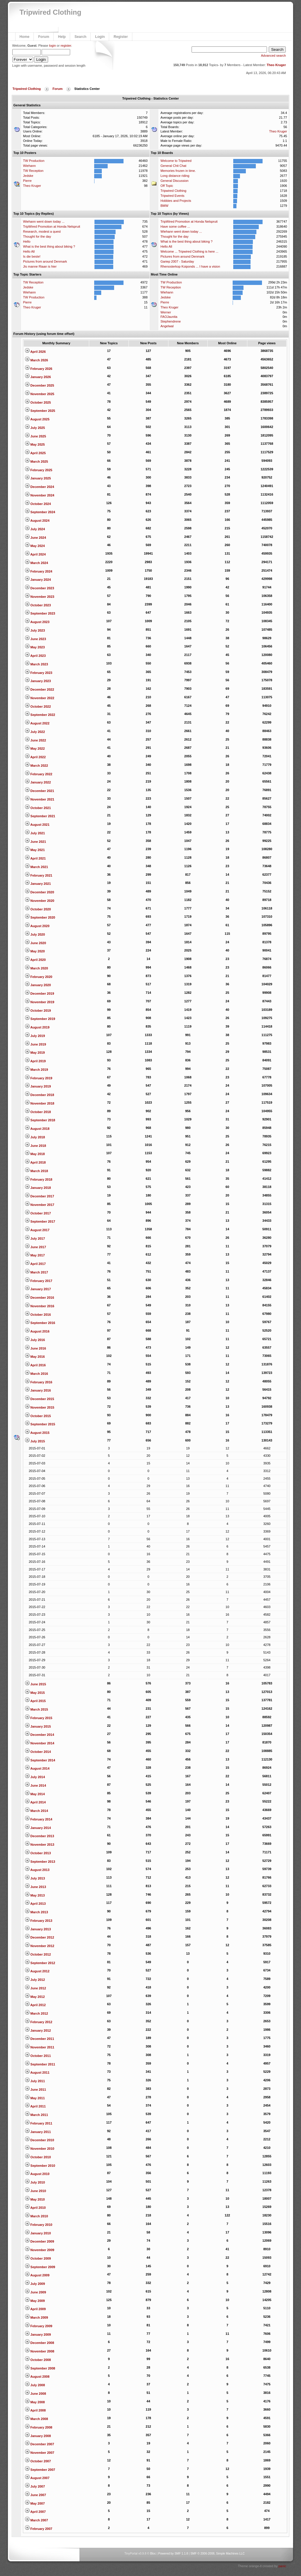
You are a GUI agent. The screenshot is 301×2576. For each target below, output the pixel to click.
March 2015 (36, 1709)
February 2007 (39, 2528)
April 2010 (35, 2207)
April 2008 (35, 2410)
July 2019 (35, 1036)
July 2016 (35, 1340)
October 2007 (38, 2461)
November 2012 (39, 1946)
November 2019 (39, 1002)
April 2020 (35, 959)
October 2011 (38, 2056)
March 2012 (36, 2013)
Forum (43, 37)
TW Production (34, 160)
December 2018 (39, 1095)
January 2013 (38, 1929)
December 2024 (39, 487)
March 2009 (36, 2317)
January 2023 (38, 681)
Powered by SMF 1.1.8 (173, 2553)
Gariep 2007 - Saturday (177, 261)
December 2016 (39, 1297)
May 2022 (35, 748)
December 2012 (39, 1937)
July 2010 (35, 2182)
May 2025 (35, 444)
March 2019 (36, 1069)
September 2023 (40, 613)
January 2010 (38, 2233)
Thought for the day (37, 236)
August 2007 (37, 2478)
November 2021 (39, 799)
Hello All (29, 251)
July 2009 (35, 2283)
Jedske (28, 175)
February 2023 (39, 672)
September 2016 (40, 1323)
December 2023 (39, 588)
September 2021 (40, 816)
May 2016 (35, 1356)
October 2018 (38, 1112)
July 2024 (35, 529)
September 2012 (40, 1963)
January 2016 (38, 1390)
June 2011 (35, 2089)
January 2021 (38, 883)
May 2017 (35, 1255)
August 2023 (37, 622)
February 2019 (39, 1078)
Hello (27, 241)
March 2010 (36, 2216)
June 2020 (35, 943)
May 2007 (35, 2503)
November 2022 (39, 698)
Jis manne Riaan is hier (40, 266)
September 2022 (40, 714)
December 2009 (39, 2241)
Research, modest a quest (42, 231)
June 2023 (35, 639)
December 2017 (39, 1196)
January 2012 (38, 2030)
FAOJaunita (168, 316)
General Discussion (174, 180)
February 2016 (39, 1382)
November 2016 (39, 1306)
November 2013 (39, 1844)
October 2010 (38, 2157)
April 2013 (35, 1903)
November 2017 (39, 1204)
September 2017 (40, 1221)
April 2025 (35, 453)
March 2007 (36, 2520)
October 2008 (38, 2360)
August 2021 (37, 824)
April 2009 (35, 2309)
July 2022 (35, 732)
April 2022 (35, 757)
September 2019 (40, 1019)
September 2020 (40, 917)
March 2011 (36, 2115)
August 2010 (37, 2174)
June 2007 (35, 2495)
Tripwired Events (172, 195)
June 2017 (35, 1247)
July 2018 (35, 1137)
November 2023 (39, 596)
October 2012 (38, 1954)
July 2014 (35, 1777)
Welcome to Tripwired (176, 160)
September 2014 (40, 1760)
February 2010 (39, 2224)
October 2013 (38, 1853)
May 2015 (35, 1692)
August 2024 (37, 520)
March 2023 (36, 664)
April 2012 (35, 2005)
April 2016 (35, 1365)
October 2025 (38, 402)
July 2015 (35, 1441)
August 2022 (37, 723)
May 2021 (35, 850)
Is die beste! (31, 256)
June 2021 (35, 841)
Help (62, 37)
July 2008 (35, 2385)
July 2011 (35, 2081)
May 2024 (35, 546)
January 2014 (38, 1828)
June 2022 (35, 740)
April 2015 (35, 1701)
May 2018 (35, 1154)
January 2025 (38, 478)
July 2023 (35, 630)
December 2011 (39, 2038)
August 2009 (37, 2275)
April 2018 (35, 1162)
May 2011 (35, 2098)
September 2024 (40, 512)
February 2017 (39, 1281)
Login (100, 37)
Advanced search (273, 55)
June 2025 (35, 436)
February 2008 (39, 2427)
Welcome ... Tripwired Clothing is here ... (189, 251)
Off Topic (166, 185)
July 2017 (35, 1238)
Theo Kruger (276, 65)
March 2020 (36, 968)
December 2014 (39, 1734)
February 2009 (39, 2326)
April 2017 (35, 1264)
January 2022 (38, 782)
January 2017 (38, 1289)
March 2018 (36, 1171)
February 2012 (39, 2022)
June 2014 (35, 1785)
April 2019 (35, 1061)
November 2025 (39, 394)
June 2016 (35, 1348)
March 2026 (36, 360)
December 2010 (39, 2140)
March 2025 (36, 461)
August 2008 (37, 2376)
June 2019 (35, 1044)
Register (121, 37)
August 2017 (37, 1230)
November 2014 (39, 1743)
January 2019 (38, 1086)
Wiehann (29, 165)
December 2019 (39, 993)
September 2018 (40, 1120)
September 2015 (40, 1424)
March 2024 (36, 563)
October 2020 (38, 909)
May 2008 (35, 2402)
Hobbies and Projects (175, 200)
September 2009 (40, 2267)
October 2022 (38, 706)
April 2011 (35, 2106)
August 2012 (37, 1971)
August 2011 (37, 2072)
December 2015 (39, 1399)
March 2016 (36, 1373)
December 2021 (39, 791)
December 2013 (39, 1836)
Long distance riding (174, 175)
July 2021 (35, 833)
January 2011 (38, 2132)
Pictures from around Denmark (45, 261)
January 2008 (38, 2436)
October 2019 (38, 1010)
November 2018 (39, 1103)
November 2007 (39, 2452)
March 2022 (36, 765)
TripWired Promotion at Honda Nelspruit (51, 226)
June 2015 (35, 1684)
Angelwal (167, 326)
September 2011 (40, 2064)
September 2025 (40, 410)
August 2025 (37, 419)
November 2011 (39, 2047)
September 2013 (40, 1861)
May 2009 (35, 2301)
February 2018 (39, 1179)
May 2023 (35, 647)
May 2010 (35, 2199)
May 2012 (35, 1996)
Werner (165, 312)
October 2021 (38, 808)
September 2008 (40, 2368)
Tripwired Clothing (51, 12)
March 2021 (36, 867)
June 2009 (35, 2292)
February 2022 (39, 774)
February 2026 (39, 368)
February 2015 (39, 1718)
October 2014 (38, 1751)
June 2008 (35, 2393)
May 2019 (35, 1052)
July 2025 (35, 427)
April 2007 (35, 2511)
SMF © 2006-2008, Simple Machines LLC (217, 2553)
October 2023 (38, 605)
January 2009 (38, 2334)
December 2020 (39, 892)
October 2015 (38, 1416)
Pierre (27, 180)
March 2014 (36, 1811)
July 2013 (35, 1878)
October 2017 (38, 1213)
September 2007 (40, 2469)
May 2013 (35, 1895)
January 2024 (38, 579)
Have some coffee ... (175, 226)
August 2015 (37, 1432)
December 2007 (39, 2444)
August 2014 (37, 1768)
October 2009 (38, 2258)
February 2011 (39, 2123)
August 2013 (37, 1870)
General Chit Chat (173, 165)
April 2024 (35, 554)
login (52, 45)
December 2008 (39, 2343)
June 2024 (35, 537)
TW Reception (33, 170)
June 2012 (35, 1988)
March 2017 (36, 1272)
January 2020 (38, 985)
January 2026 (38, 377)
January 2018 (38, 1187)
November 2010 (39, 2148)
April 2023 (35, 655)
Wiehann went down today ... (44, 221)
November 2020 (39, 900)
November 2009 (39, 2250)
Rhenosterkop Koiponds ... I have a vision (190, 266)
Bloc (153, 2553)
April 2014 (35, 1802)
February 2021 (39, 875)
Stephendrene (170, 321)
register (65, 45)
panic (282, 2566)
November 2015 (39, 1407)
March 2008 (36, 2419)
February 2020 (39, 977)
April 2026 (35, 351)
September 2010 (40, 2165)
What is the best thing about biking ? (49, 246)
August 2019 (37, 1027)
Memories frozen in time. (178, 170)
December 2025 (39, 385)
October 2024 (38, 504)
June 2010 (35, 2191)
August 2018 (37, 1128)
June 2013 (35, 1887)
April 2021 (35, 858)
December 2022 (39, 689)
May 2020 (35, 951)
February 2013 (39, 1920)
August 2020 (37, 926)
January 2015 (38, 1726)
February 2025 (39, 470)
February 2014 (39, 1819)
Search (80, 37)
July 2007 (35, 2486)
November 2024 (39, 495)
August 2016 (37, 1331)
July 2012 (35, 1979)
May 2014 (35, 1794)
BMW (164, 205)
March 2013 (36, 1912)
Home (25, 37)
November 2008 (39, 2351)
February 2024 (39, 571)
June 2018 (35, 1145)
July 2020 (35, 934)
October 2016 (38, 1314)
